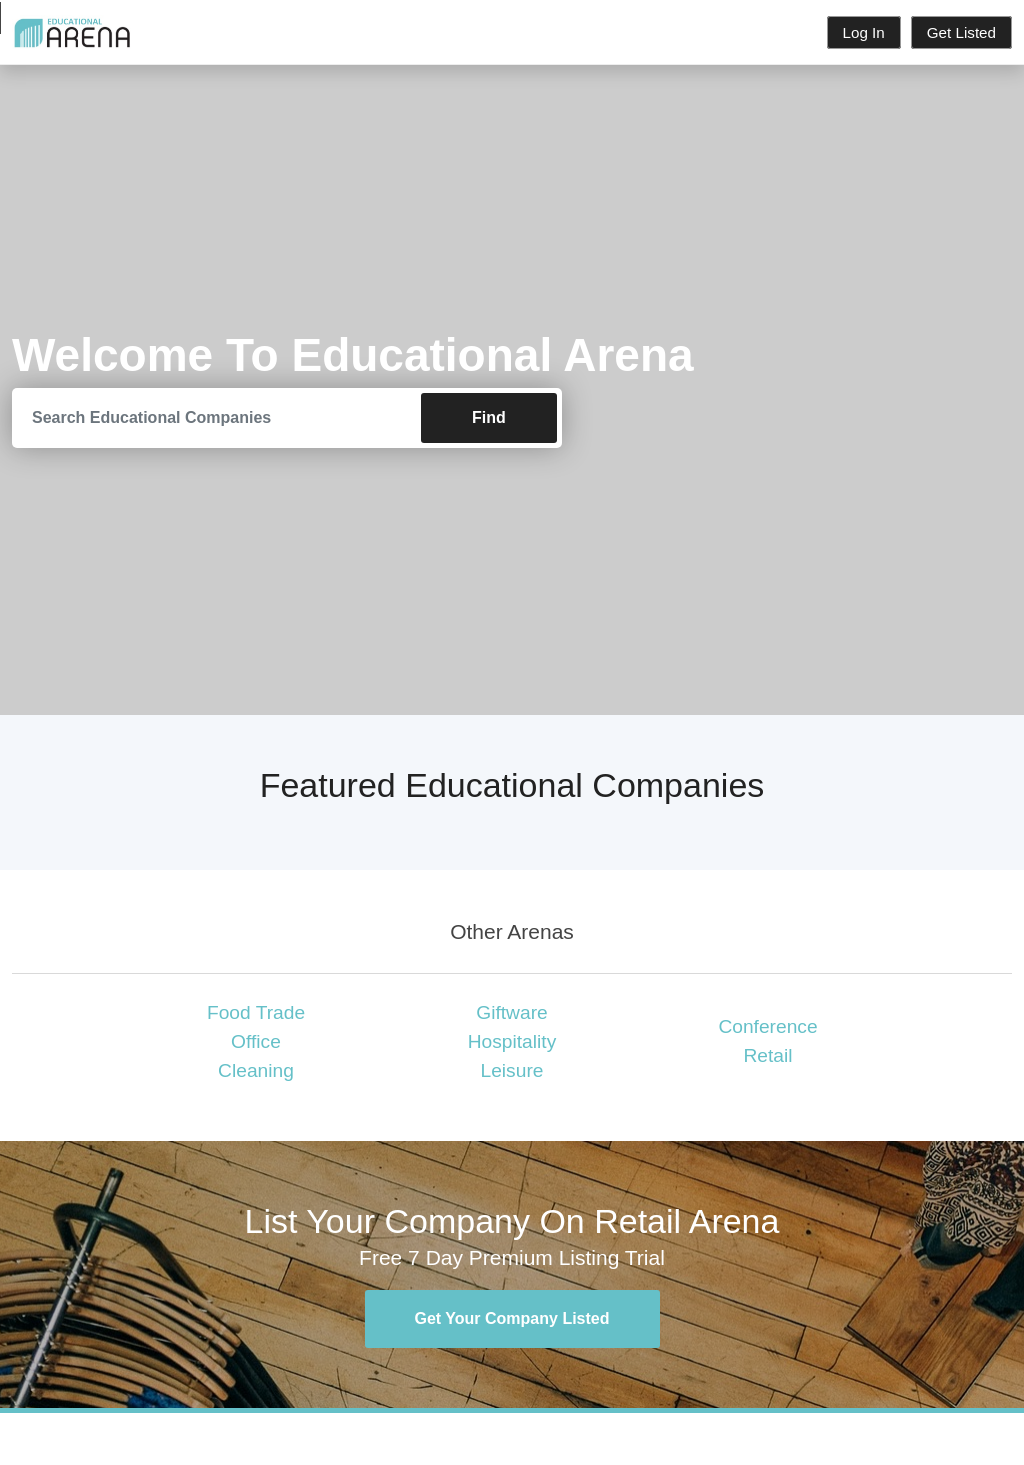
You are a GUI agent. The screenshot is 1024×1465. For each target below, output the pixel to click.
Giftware (511, 1012)
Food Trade (256, 1012)
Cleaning (256, 1070)
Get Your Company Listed (512, 1318)
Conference (767, 1026)
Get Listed (961, 32)
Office (256, 1041)
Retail (767, 1055)
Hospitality (512, 1041)
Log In (864, 32)
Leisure (512, 1070)
